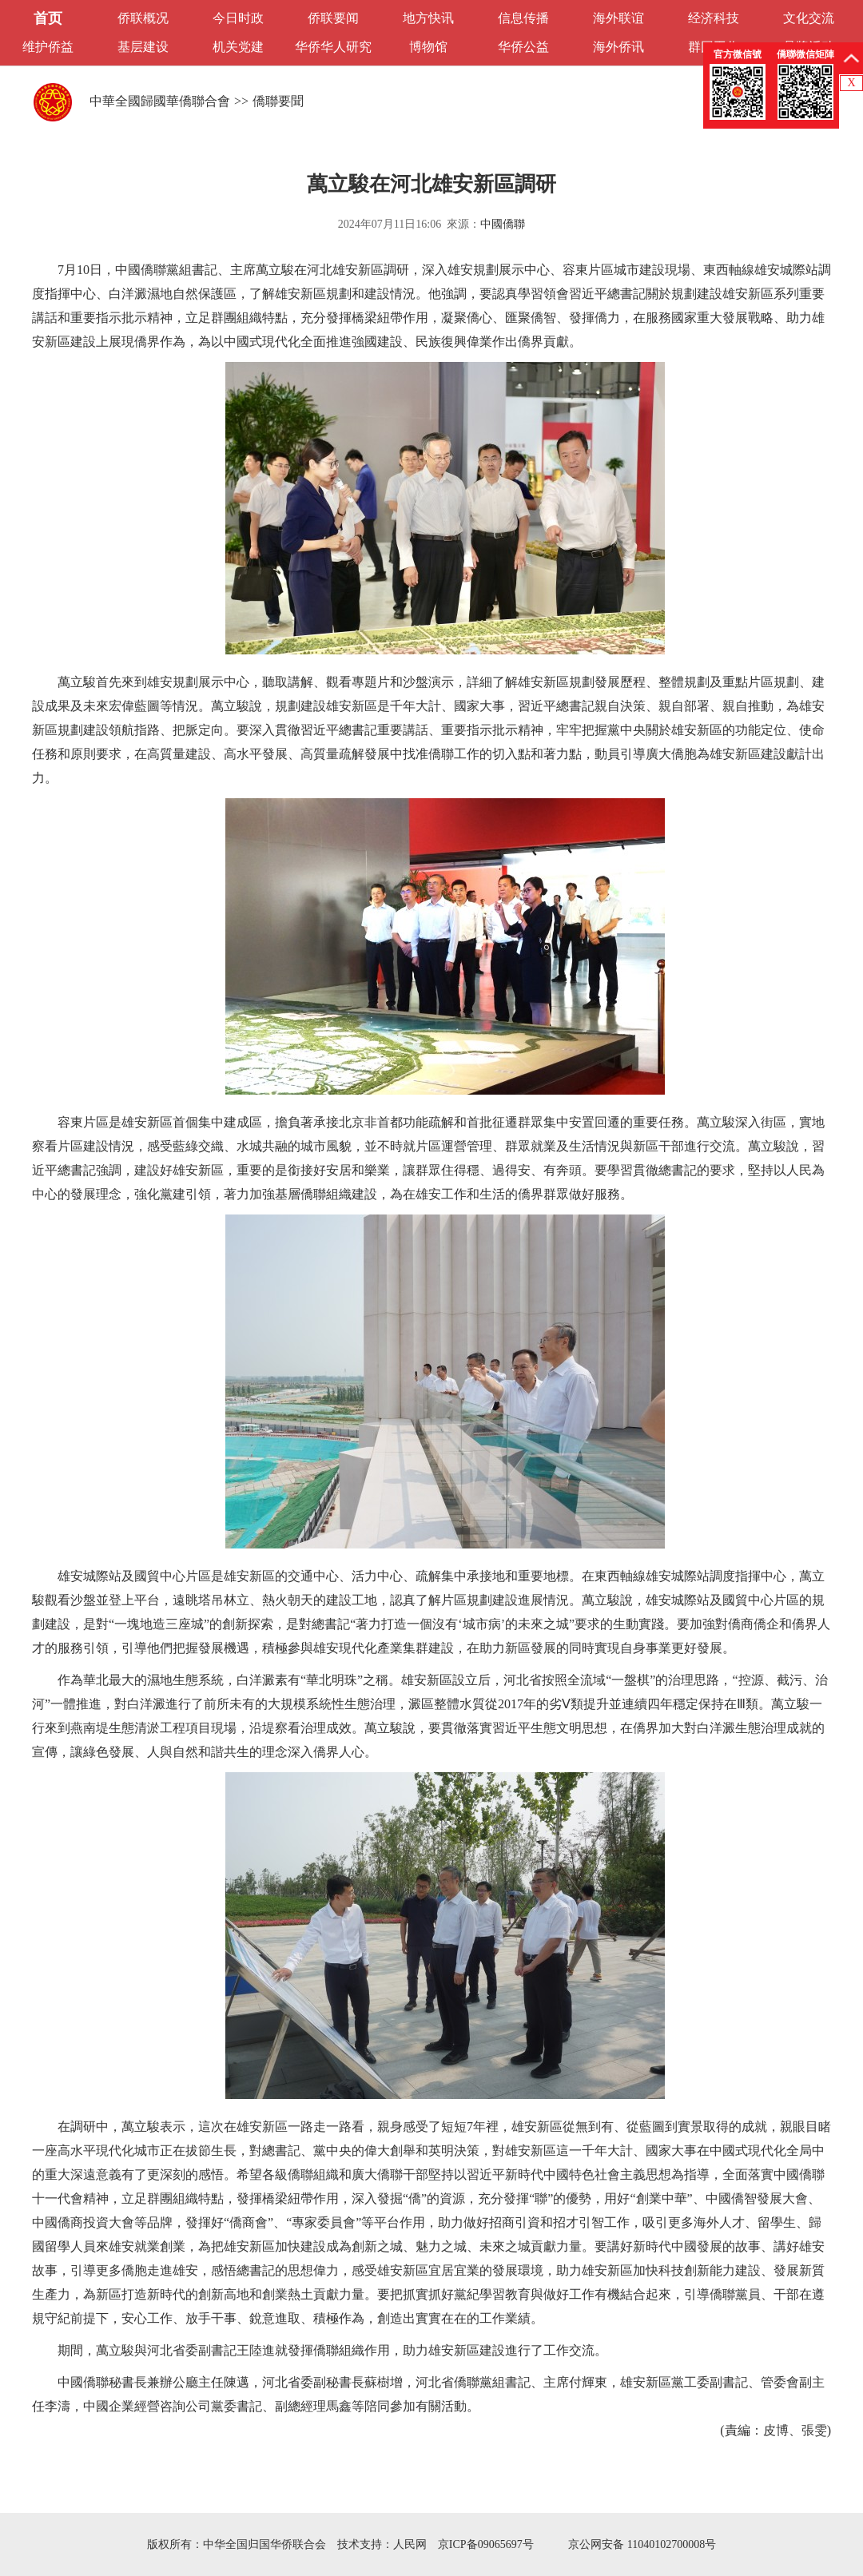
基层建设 (143, 47)
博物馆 (428, 47)
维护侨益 (48, 47)
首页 (48, 18)
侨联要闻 (333, 18)
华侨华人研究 (333, 47)
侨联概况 (143, 18)
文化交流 (808, 18)
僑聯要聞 (278, 101)
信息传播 (523, 18)
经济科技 (713, 18)
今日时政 (238, 18)
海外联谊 (618, 18)
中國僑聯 (502, 224)
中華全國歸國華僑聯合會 (159, 101)
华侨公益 (523, 47)
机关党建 (238, 47)
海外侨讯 (618, 47)
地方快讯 (428, 18)
